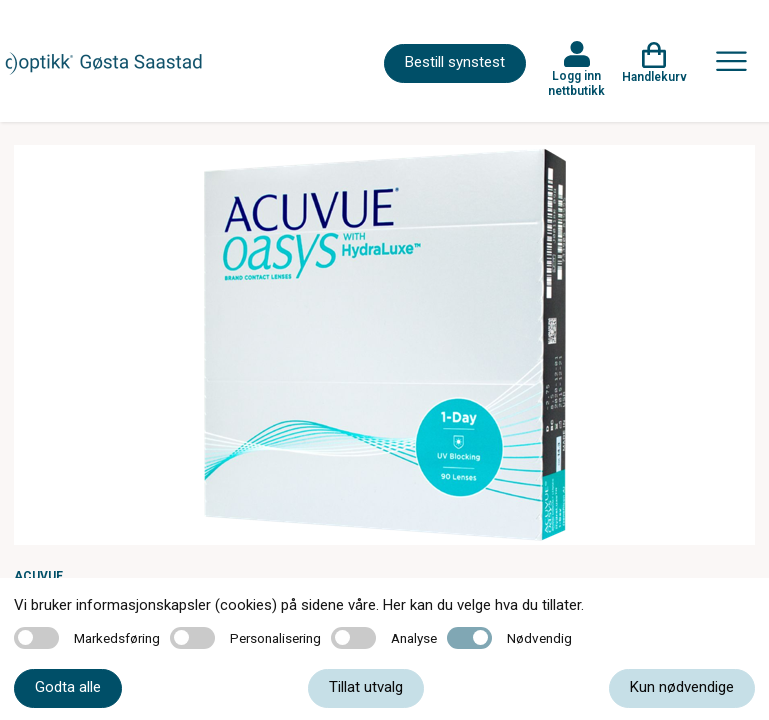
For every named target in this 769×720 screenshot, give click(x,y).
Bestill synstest (455, 62)
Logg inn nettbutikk (576, 83)
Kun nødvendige (682, 687)
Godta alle (68, 687)
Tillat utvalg (366, 687)
